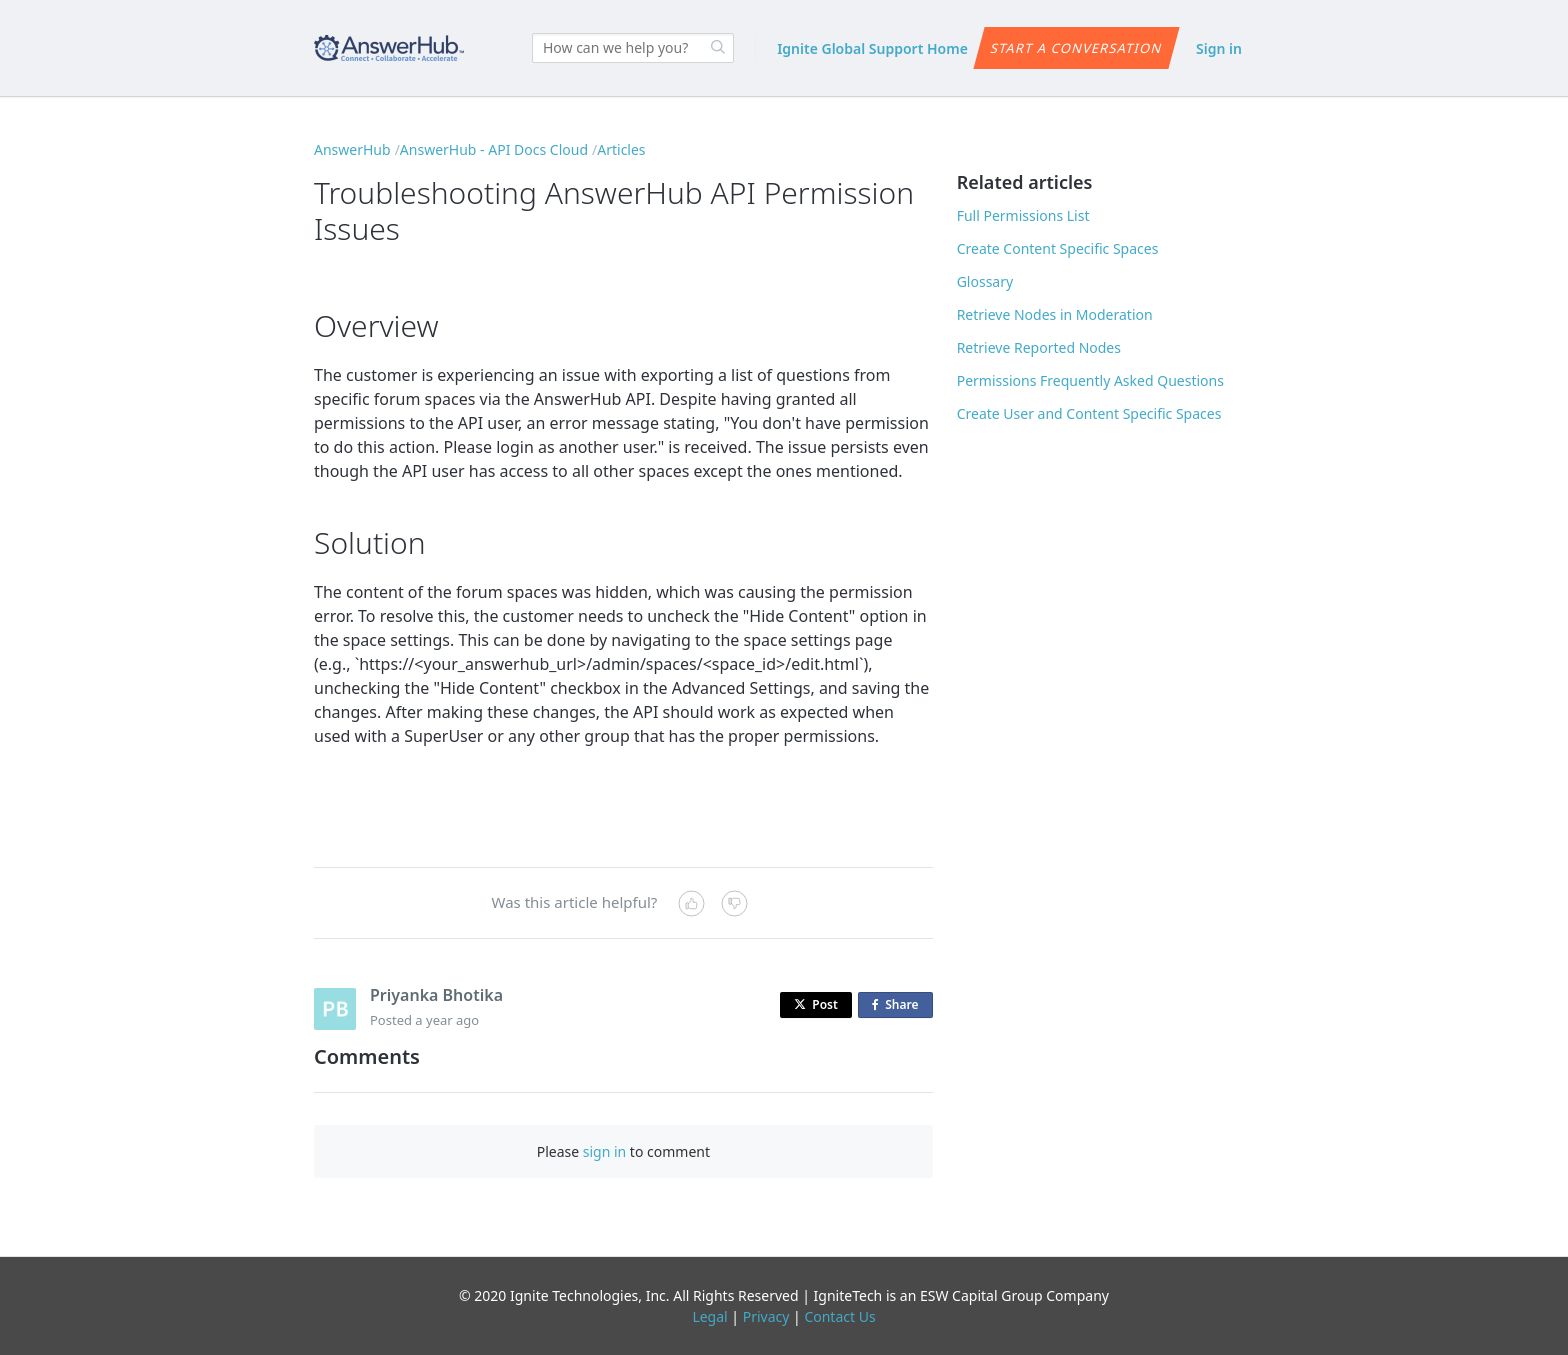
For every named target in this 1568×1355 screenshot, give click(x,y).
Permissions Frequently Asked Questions (1090, 380)
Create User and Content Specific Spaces (1089, 413)
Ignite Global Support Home (872, 48)
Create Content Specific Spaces (1058, 248)
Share (899, 1005)
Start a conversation (1076, 48)
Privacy (766, 1316)
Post (816, 1004)
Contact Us (839, 1316)
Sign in (1219, 48)
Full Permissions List (1023, 215)
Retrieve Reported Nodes (1039, 347)
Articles (621, 149)
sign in (604, 1151)
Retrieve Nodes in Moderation (1055, 314)
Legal (709, 1316)
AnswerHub (352, 149)
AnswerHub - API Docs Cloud (494, 149)
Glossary (985, 281)
